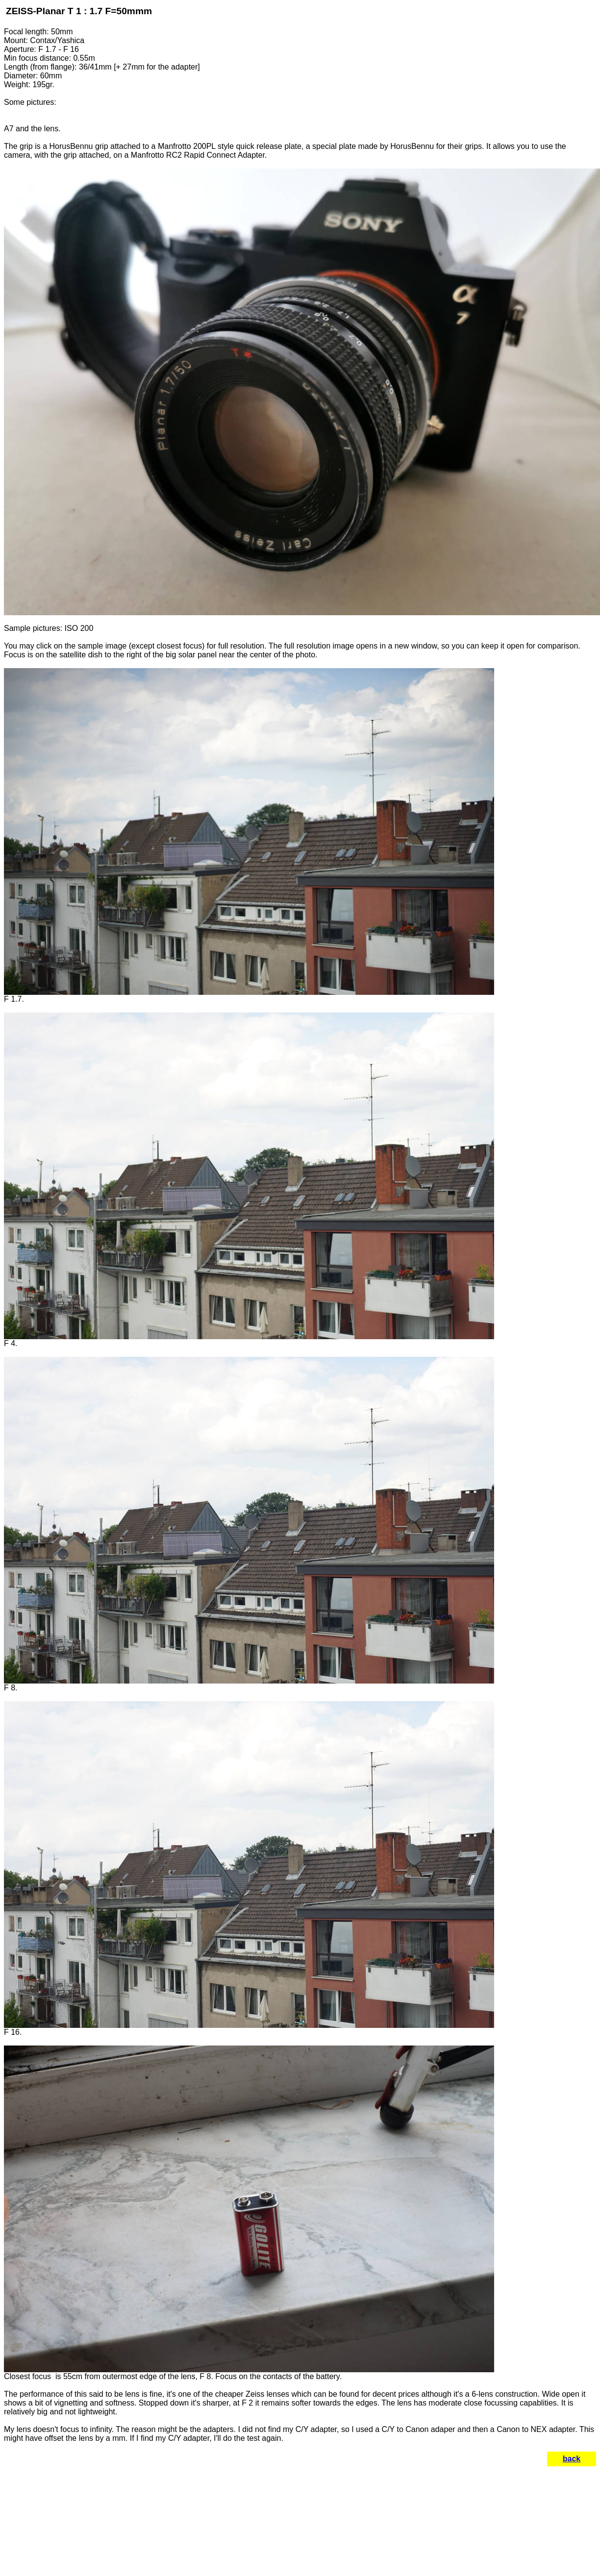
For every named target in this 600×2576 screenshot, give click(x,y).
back (571, 2459)
